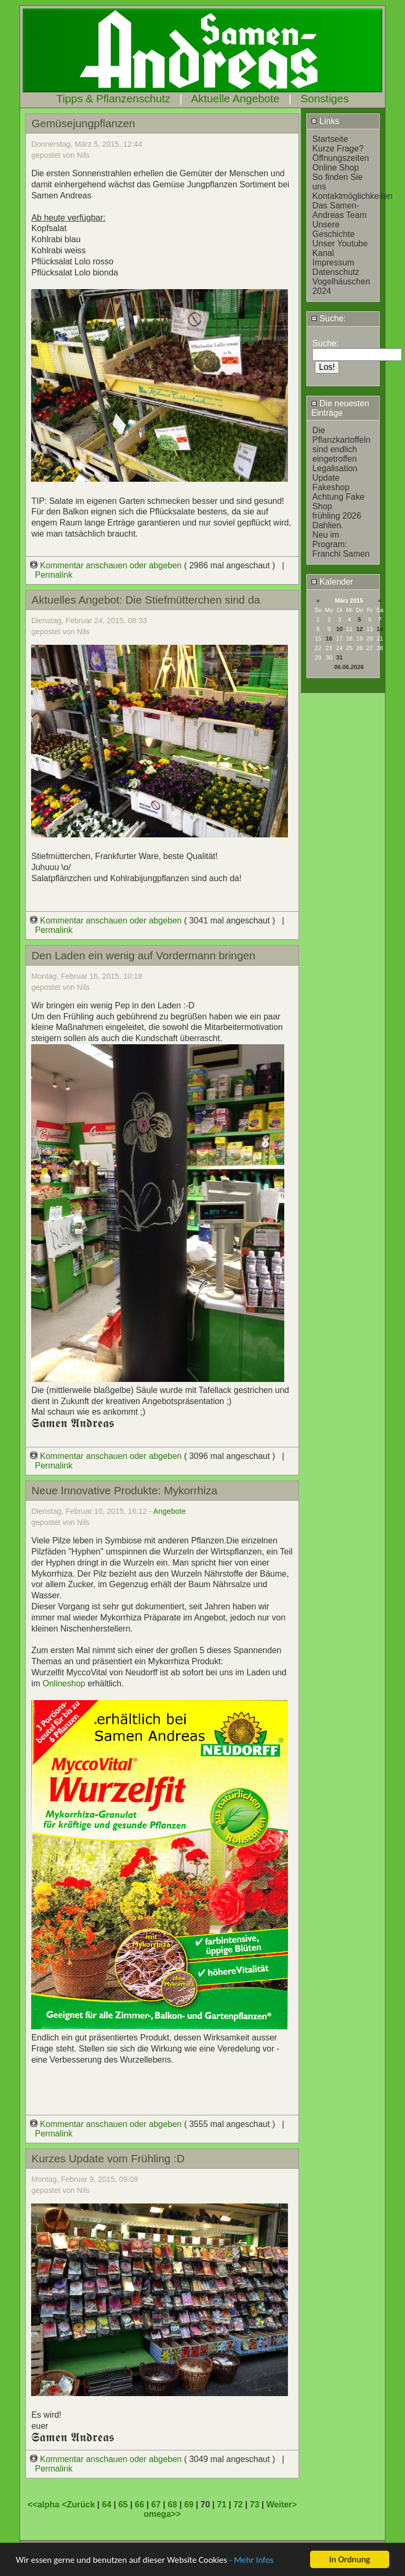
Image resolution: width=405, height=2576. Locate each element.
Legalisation (334, 468)
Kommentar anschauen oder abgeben (107, 565)
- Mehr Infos (251, 2559)
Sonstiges (325, 98)
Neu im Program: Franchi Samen (341, 544)
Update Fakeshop (330, 482)
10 (339, 629)
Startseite (330, 139)
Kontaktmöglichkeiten (352, 196)
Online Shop (335, 167)
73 (254, 2504)
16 (329, 638)
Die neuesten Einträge (340, 408)
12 (359, 629)
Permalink (53, 574)
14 (380, 629)
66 (139, 2504)
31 (339, 657)
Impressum (333, 262)
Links (325, 121)
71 (221, 2504)
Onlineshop (65, 1683)
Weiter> (281, 2504)
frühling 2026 (336, 515)
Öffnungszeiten (340, 158)
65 (123, 2504)
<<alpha (44, 2504)
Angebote (169, 1511)
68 (172, 2504)
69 (189, 2504)
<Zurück (79, 2504)
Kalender (332, 581)
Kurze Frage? (337, 148)
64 (106, 2504)
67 (156, 2504)
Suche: (328, 318)
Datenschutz (335, 272)
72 (238, 2504)
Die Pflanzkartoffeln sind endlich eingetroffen (341, 444)
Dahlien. (327, 525)
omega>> (161, 2514)
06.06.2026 (349, 667)
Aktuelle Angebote (235, 98)
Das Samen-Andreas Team (339, 210)
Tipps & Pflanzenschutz (113, 98)
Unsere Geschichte (333, 229)
